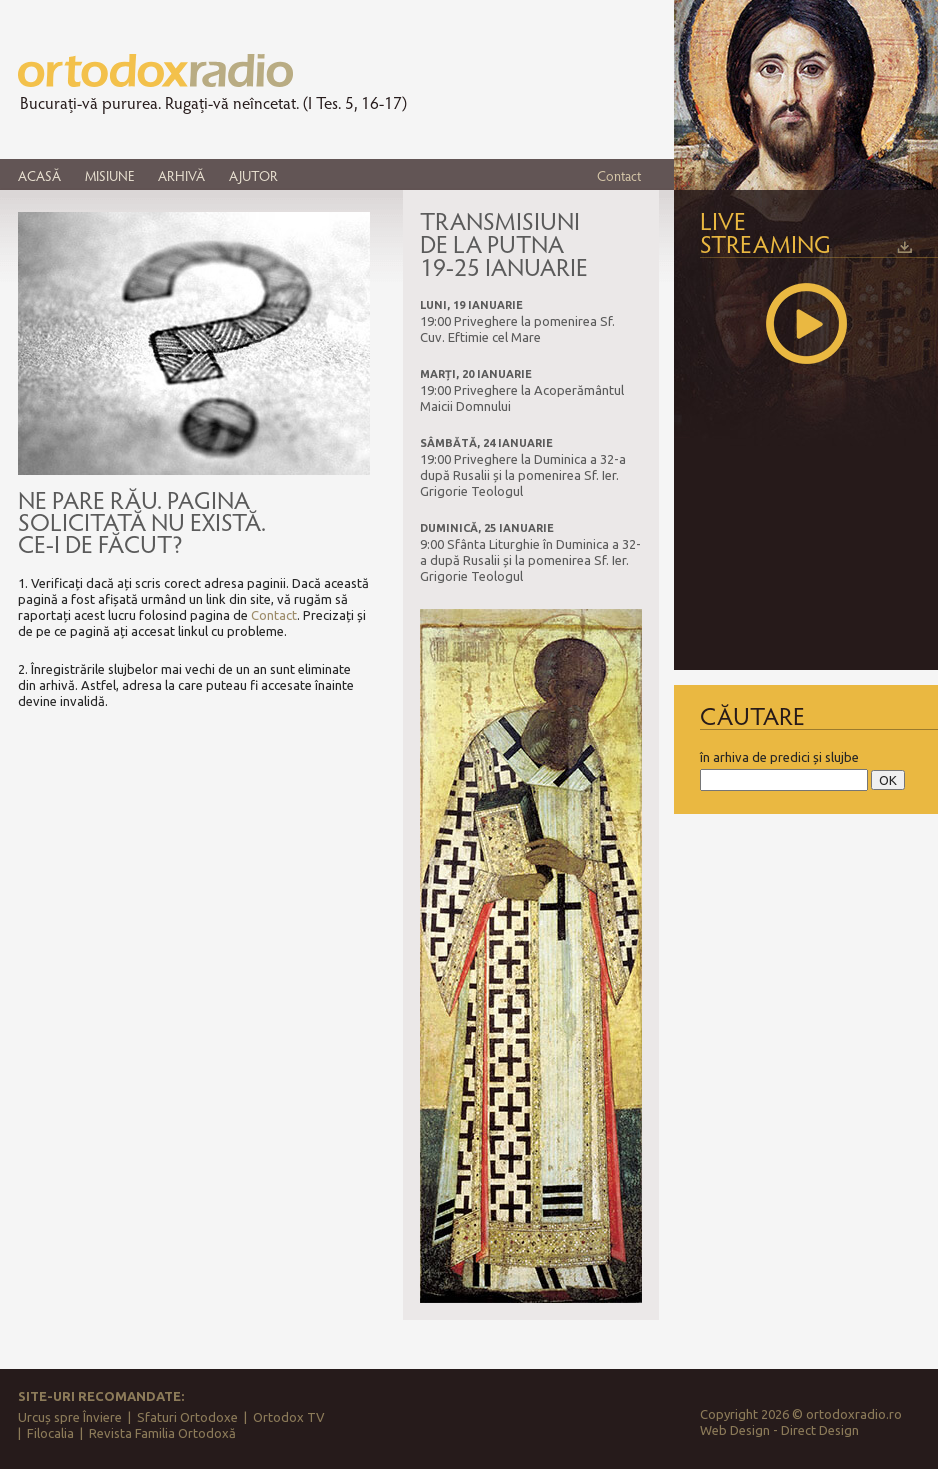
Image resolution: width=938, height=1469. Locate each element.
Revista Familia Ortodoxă (162, 1433)
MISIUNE (109, 175)
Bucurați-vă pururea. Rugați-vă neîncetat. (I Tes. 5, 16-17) (213, 103)
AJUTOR (253, 175)
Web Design (735, 1430)
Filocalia (50, 1433)
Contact (619, 175)
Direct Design (820, 1430)
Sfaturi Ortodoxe (187, 1417)
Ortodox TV (289, 1417)
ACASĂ (39, 175)
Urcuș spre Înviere (70, 1417)
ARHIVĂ (181, 175)
